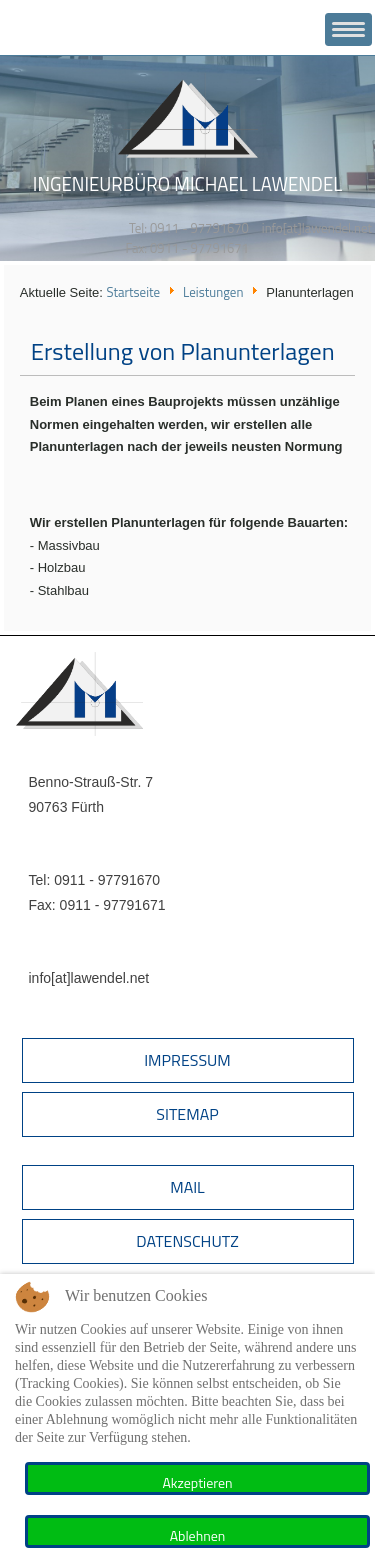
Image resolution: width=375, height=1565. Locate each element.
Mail (187, 1187)
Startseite (133, 292)
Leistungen (213, 292)
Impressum (187, 1060)
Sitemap (187, 1114)
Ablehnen (198, 1535)
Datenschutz (187, 1241)
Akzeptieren (197, 1482)
